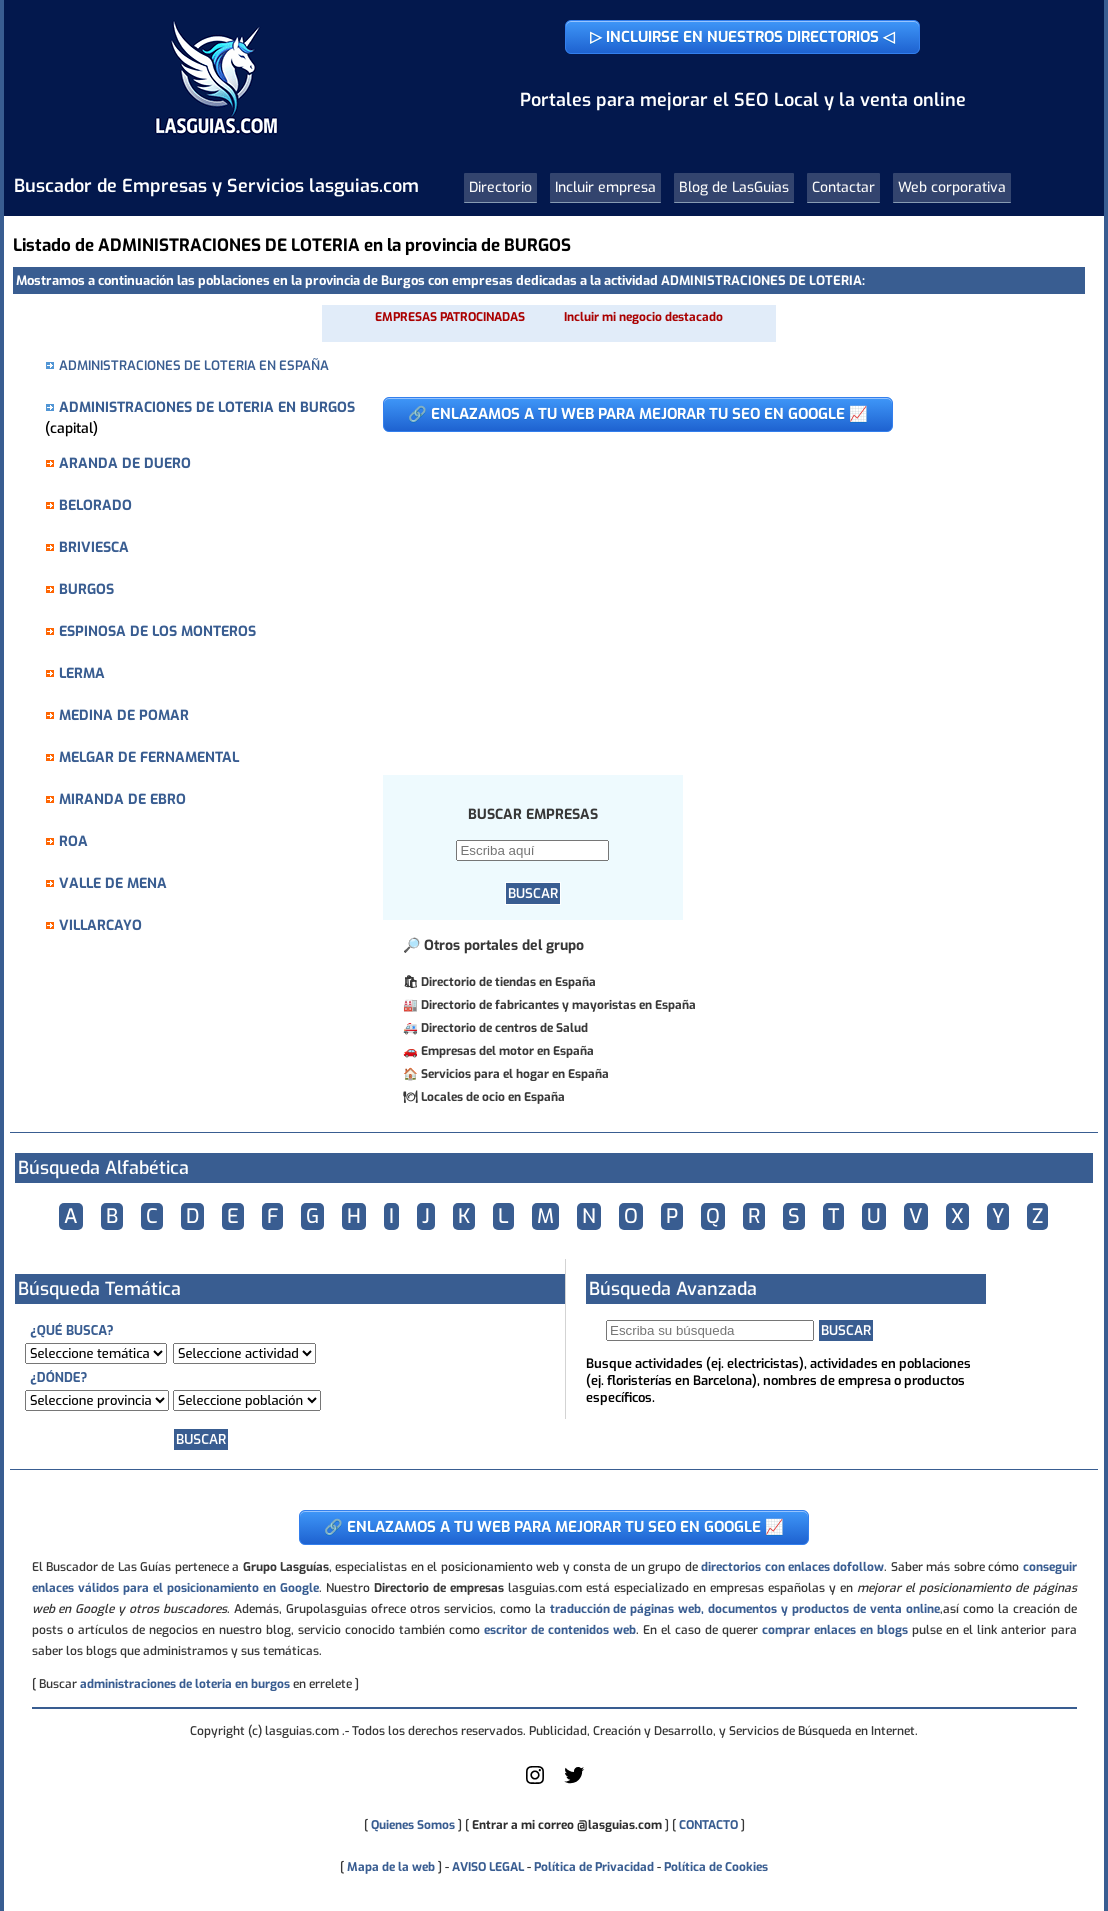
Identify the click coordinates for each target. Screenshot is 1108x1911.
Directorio (500, 187)
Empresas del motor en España (507, 1051)
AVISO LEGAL (488, 1867)
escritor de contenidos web (560, 1630)
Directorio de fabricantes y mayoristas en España (558, 1005)
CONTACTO (708, 1825)
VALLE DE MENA (113, 883)
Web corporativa (952, 187)
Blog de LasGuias (734, 187)
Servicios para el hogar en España (515, 1074)
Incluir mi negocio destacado (643, 317)
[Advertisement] (718, 593)
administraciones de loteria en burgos (185, 1684)
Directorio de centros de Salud (504, 1028)
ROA (73, 841)
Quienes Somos (413, 1825)
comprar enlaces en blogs (835, 1630)
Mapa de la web (389, 1867)
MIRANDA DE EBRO (122, 799)
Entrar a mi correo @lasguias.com (567, 1825)
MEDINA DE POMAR (124, 715)
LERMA (82, 673)
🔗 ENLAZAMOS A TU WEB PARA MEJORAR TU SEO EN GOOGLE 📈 (638, 414)
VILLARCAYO (100, 925)
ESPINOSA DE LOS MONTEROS (157, 631)
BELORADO (95, 505)
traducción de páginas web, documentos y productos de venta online (745, 1609)
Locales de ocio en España (493, 1097)
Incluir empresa (605, 187)
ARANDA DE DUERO (125, 463)
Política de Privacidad (594, 1867)
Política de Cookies (716, 1867)
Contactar (843, 187)
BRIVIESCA (94, 547)
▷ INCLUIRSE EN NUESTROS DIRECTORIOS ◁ (742, 37)
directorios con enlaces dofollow (792, 1567)
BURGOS (86, 589)
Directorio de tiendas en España (508, 982)
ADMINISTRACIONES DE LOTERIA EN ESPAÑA (194, 365)
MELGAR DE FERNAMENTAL (149, 757)
